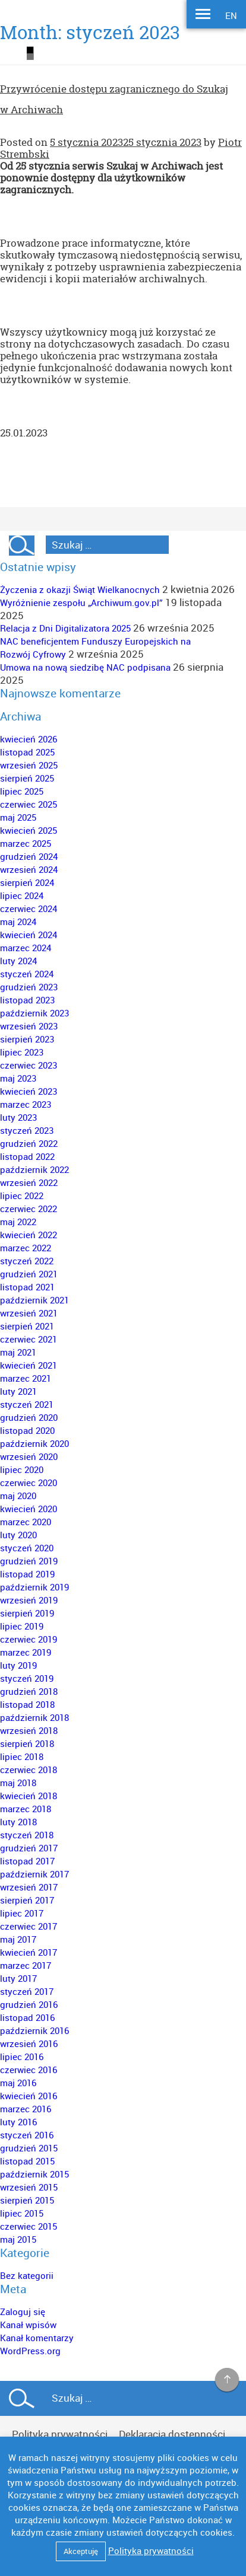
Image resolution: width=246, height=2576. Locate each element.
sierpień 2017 (27, 1900)
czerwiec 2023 (28, 1065)
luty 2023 (18, 1117)
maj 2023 (18, 1078)
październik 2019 (34, 1587)
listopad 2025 (27, 752)
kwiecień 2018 (28, 1796)
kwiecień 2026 (28, 739)
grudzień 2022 (29, 1143)
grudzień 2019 (29, 1561)
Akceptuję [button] (81, 2551)
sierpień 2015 (27, 2200)
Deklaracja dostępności (172, 2434)
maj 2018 (18, 1782)
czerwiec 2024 (28, 908)
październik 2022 (34, 1169)
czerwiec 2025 (28, 804)
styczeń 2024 (26, 974)
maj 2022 (18, 1222)
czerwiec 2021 (28, 1339)
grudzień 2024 (29, 856)
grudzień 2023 (29, 987)
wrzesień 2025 (29, 765)
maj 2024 (18, 921)
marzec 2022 (25, 1248)
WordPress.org (30, 2351)
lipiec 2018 (21, 1756)
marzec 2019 (25, 1652)
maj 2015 (18, 2239)
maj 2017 (18, 1939)
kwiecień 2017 (28, 1952)
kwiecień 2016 (28, 2096)
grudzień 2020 (29, 1417)
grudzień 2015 (29, 2148)
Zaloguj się (22, 2311)
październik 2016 (34, 2030)
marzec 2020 (25, 1522)
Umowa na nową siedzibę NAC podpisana (85, 667)
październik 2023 (34, 1013)
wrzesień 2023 (29, 1026)
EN (231, 15)
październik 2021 (34, 1300)
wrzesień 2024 (29, 869)
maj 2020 (18, 1495)
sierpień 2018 (27, 1743)
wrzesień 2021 (29, 1313)
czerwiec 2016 (28, 2070)
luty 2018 (18, 1822)
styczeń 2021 (26, 1404)
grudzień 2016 (29, 2004)
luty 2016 (18, 2122)
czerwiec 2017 (28, 1926)
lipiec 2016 (21, 2056)
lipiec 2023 (21, 1052)
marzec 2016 (25, 2109)
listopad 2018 (27, 1704)
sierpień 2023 (27, 1039)
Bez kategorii (26, 2275)
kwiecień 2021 (28, 1365)
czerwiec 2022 (28, 1208)
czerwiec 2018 (28, 1769)
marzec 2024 (25, 948)
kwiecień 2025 (28, 830)
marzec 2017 (25, 1965)
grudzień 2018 (29, 1691)
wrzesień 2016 (29, 2043)
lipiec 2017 (21, 1913)
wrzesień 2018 (29, 1730)
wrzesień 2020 (29, 1456)
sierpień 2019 (27, 1613)
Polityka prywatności (60, 2434)
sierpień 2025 (27, 778)
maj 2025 (18, 817)
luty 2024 (18, 961)
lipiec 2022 (21, 1195)
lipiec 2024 (21, 895)
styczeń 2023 (26, 1130)
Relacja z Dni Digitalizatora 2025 (65, 628)
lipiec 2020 (21, 1469)
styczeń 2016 (26, 2135)
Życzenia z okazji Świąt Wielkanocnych (80, 589)
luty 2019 (18, 1665)
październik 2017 (34, 1874)
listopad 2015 (27, 2161)
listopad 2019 (27, 1574)
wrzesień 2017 (29, 1887)
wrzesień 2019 (29, 1600)
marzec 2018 (25, 1809)
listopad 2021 (27, 1287)
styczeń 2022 (26, 1261)
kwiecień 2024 (28, 935)
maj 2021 (18, 1352)
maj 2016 (18, 2083)
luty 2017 (18, 1978)
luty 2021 (18, 1391)
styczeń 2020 (26, 1548)
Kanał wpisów (28, 2324)
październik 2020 (34, 1443)
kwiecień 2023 (28, 1091)
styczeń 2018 (26, 1835)
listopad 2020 (27, 1430)
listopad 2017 (27, 1861)
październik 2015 (34, 2174)
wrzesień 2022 (29, 1182)
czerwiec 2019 (28, 1639)
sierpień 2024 (27, 882)
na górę (227, 2380)
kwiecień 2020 (28, 1509)
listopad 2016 (27, 2017)
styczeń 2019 (26, 1678)
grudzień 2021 (29, 1274)
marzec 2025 (25, 843)
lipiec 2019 (21, 1626)
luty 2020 (18, 1535)
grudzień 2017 (29, 1848)
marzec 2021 (25, 1378)
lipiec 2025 (21, 791)
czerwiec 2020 (28, 1482)
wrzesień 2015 (29, 2187)
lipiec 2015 (21, 2213)
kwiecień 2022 (28, 1235)
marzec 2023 (25, 1104)
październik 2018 (34, 1717)
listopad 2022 (27, 1156)
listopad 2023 (27, 1000)
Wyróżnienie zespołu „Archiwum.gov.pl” (81, 602)
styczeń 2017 (26, 1991)
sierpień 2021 (27, 1326)
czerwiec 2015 (28, 2226)
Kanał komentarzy (37, 2338)
